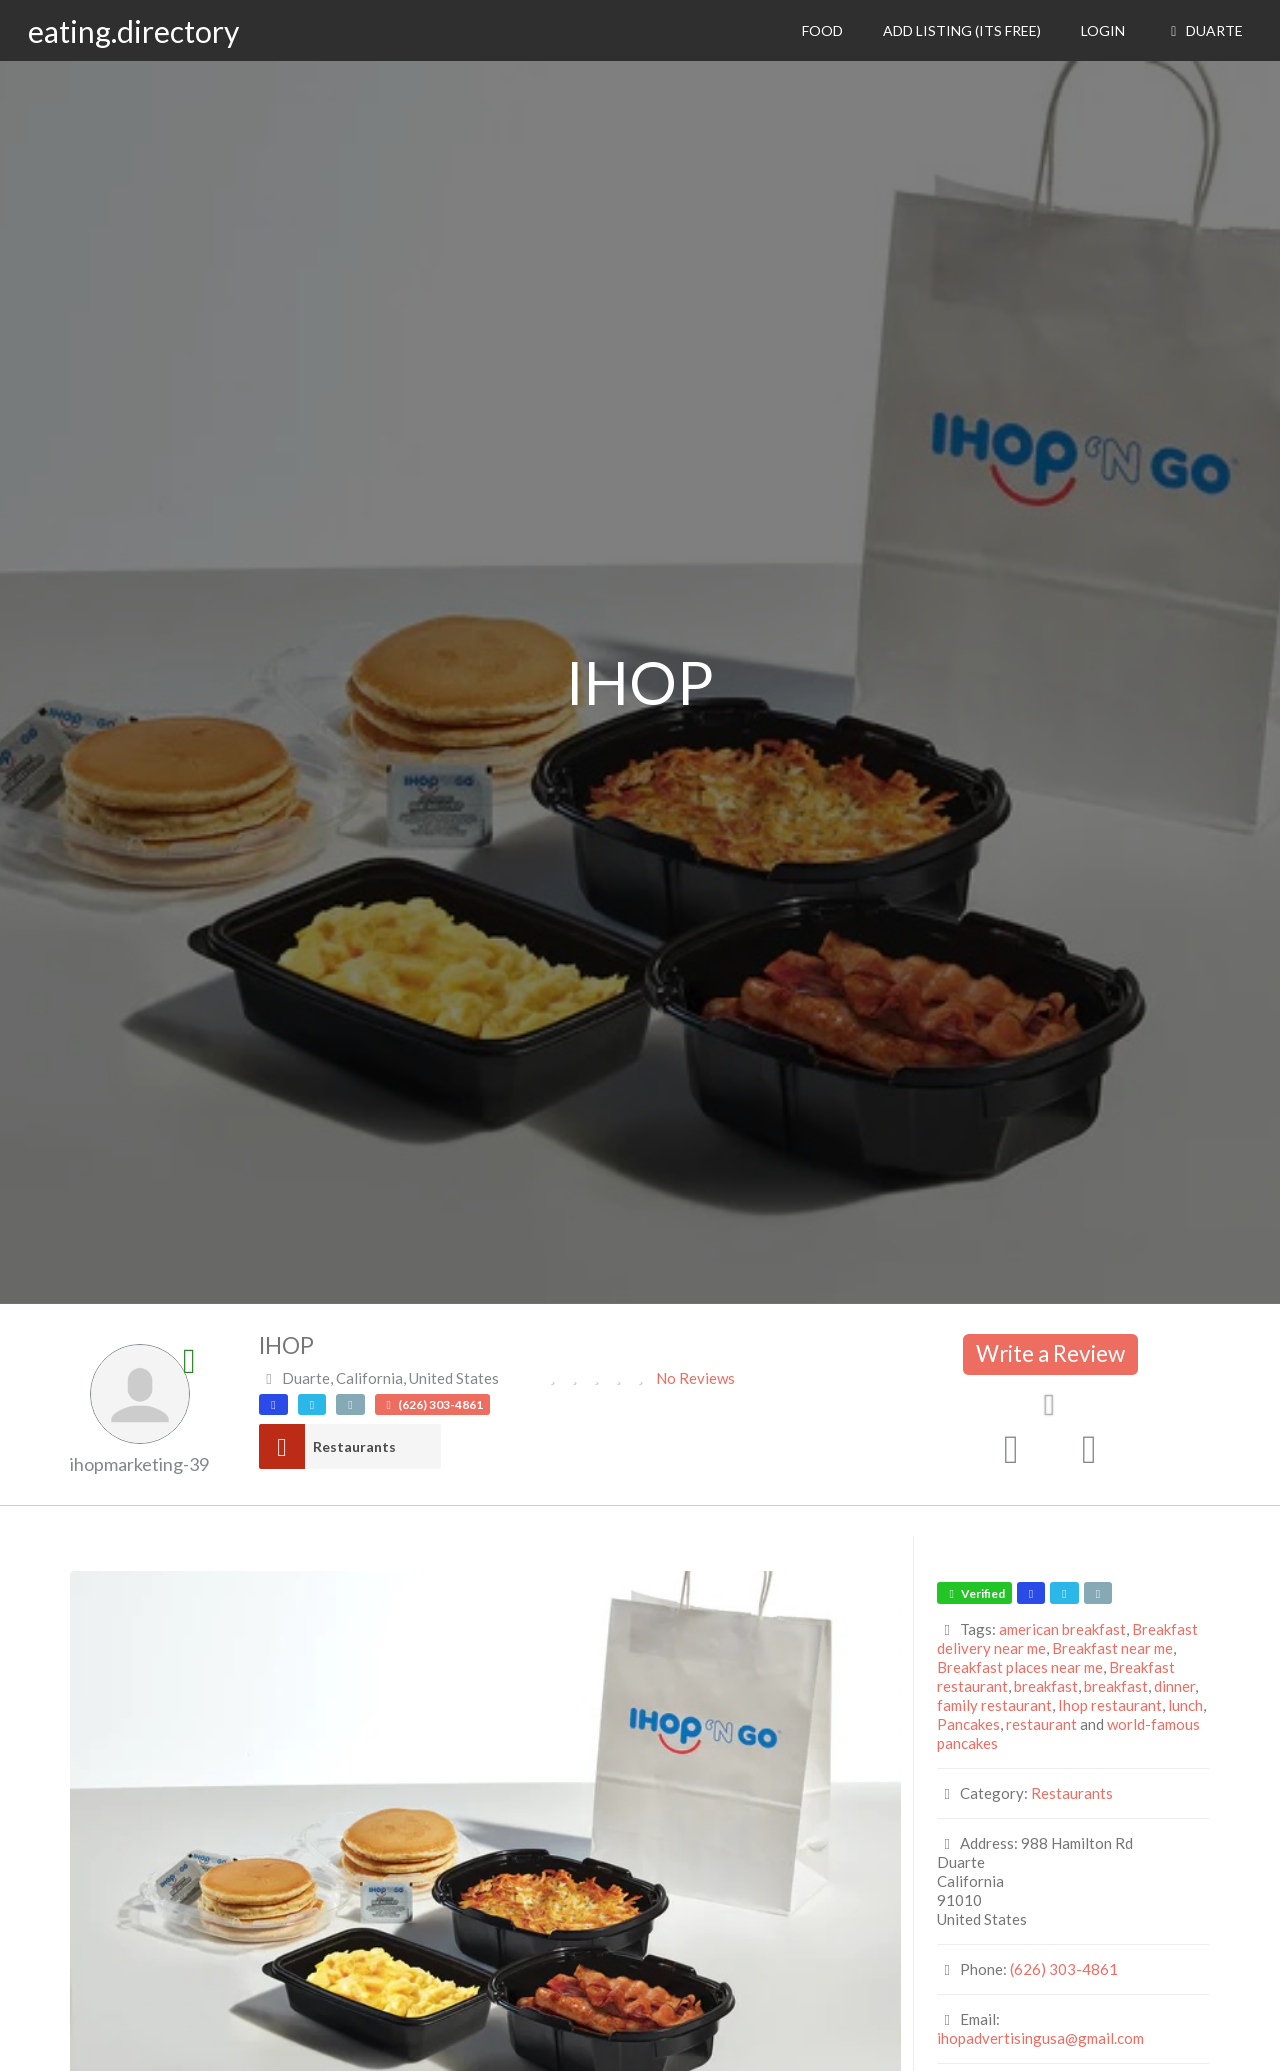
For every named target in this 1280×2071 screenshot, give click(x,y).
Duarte (1204, 30)
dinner (1174, 1686)
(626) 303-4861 (1064, 1969)
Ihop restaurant (1110, 1705)
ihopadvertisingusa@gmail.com (1040, 2038)
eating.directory (133, 31)
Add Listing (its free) (962, 30)
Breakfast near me (1112, 1648)
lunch (1185, 1705)
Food (822, 30)
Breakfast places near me (1020, 1667)
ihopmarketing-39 (139, 1464)
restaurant (1041, 1724)
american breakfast (1062, 1629)
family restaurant (994, 1705)
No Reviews (695, 1378)
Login (1103, 30)
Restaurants (354, 1446)
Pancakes (968, 1724)
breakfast (1046, 1686)
